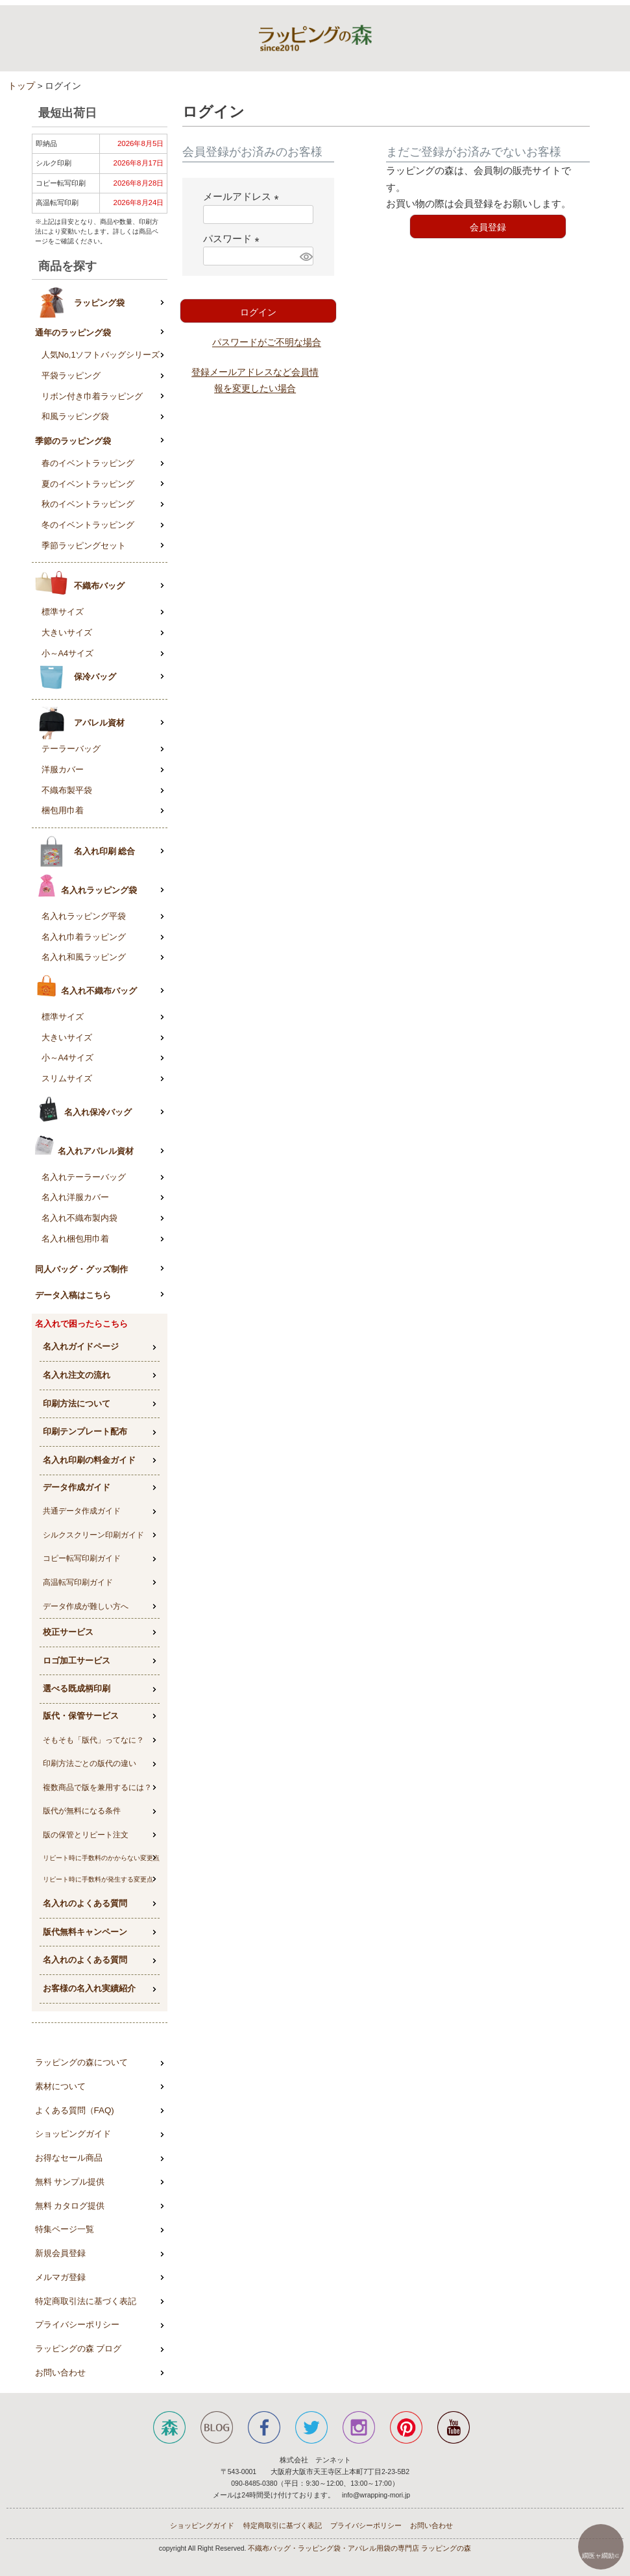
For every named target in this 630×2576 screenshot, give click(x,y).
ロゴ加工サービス (76, 1660)
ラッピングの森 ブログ (78, 2348)
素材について (60, 2086)
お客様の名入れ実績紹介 (89, 1988)
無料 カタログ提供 (70, 2206)
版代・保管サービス (81, 1716)
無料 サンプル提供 (70, 2182)
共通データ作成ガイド (82, 1510)
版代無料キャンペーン (85, 1932)
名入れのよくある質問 (85, 1903)
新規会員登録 (60, 2253)
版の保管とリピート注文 (85, 1834)
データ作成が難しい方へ (85, 1606)
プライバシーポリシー (77, 2324)
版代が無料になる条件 (82, 1810)
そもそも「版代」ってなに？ (93, 1740)
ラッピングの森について (81, 2062)
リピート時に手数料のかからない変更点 (101, 1857)
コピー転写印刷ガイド (82, 1558)
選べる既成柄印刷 (76, 1688)
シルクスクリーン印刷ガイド (93, 1534)
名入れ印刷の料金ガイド (89, 1460)
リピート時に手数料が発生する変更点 (98, 1879)
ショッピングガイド (73, 2134)
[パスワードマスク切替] (305, 256)
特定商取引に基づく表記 (282, 2525)
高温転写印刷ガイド (78, 1582)
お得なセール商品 (69, 2158)
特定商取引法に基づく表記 (85, 2301)
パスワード (233, 238)
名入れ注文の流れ (76, 1375)
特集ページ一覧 (64, 2229)
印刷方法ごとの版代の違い (89, 1763)
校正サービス (68, 1632)
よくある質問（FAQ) (74, 2110)
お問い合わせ (60, 2372)
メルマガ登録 (60, 2277)
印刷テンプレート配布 (85, 1431)
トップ (21, 86)
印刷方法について (76, 1403)
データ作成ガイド (76, 1487)
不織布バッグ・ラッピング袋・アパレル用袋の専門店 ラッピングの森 (359, 2548)
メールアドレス (243, 196)
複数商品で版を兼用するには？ (97, 1787)
